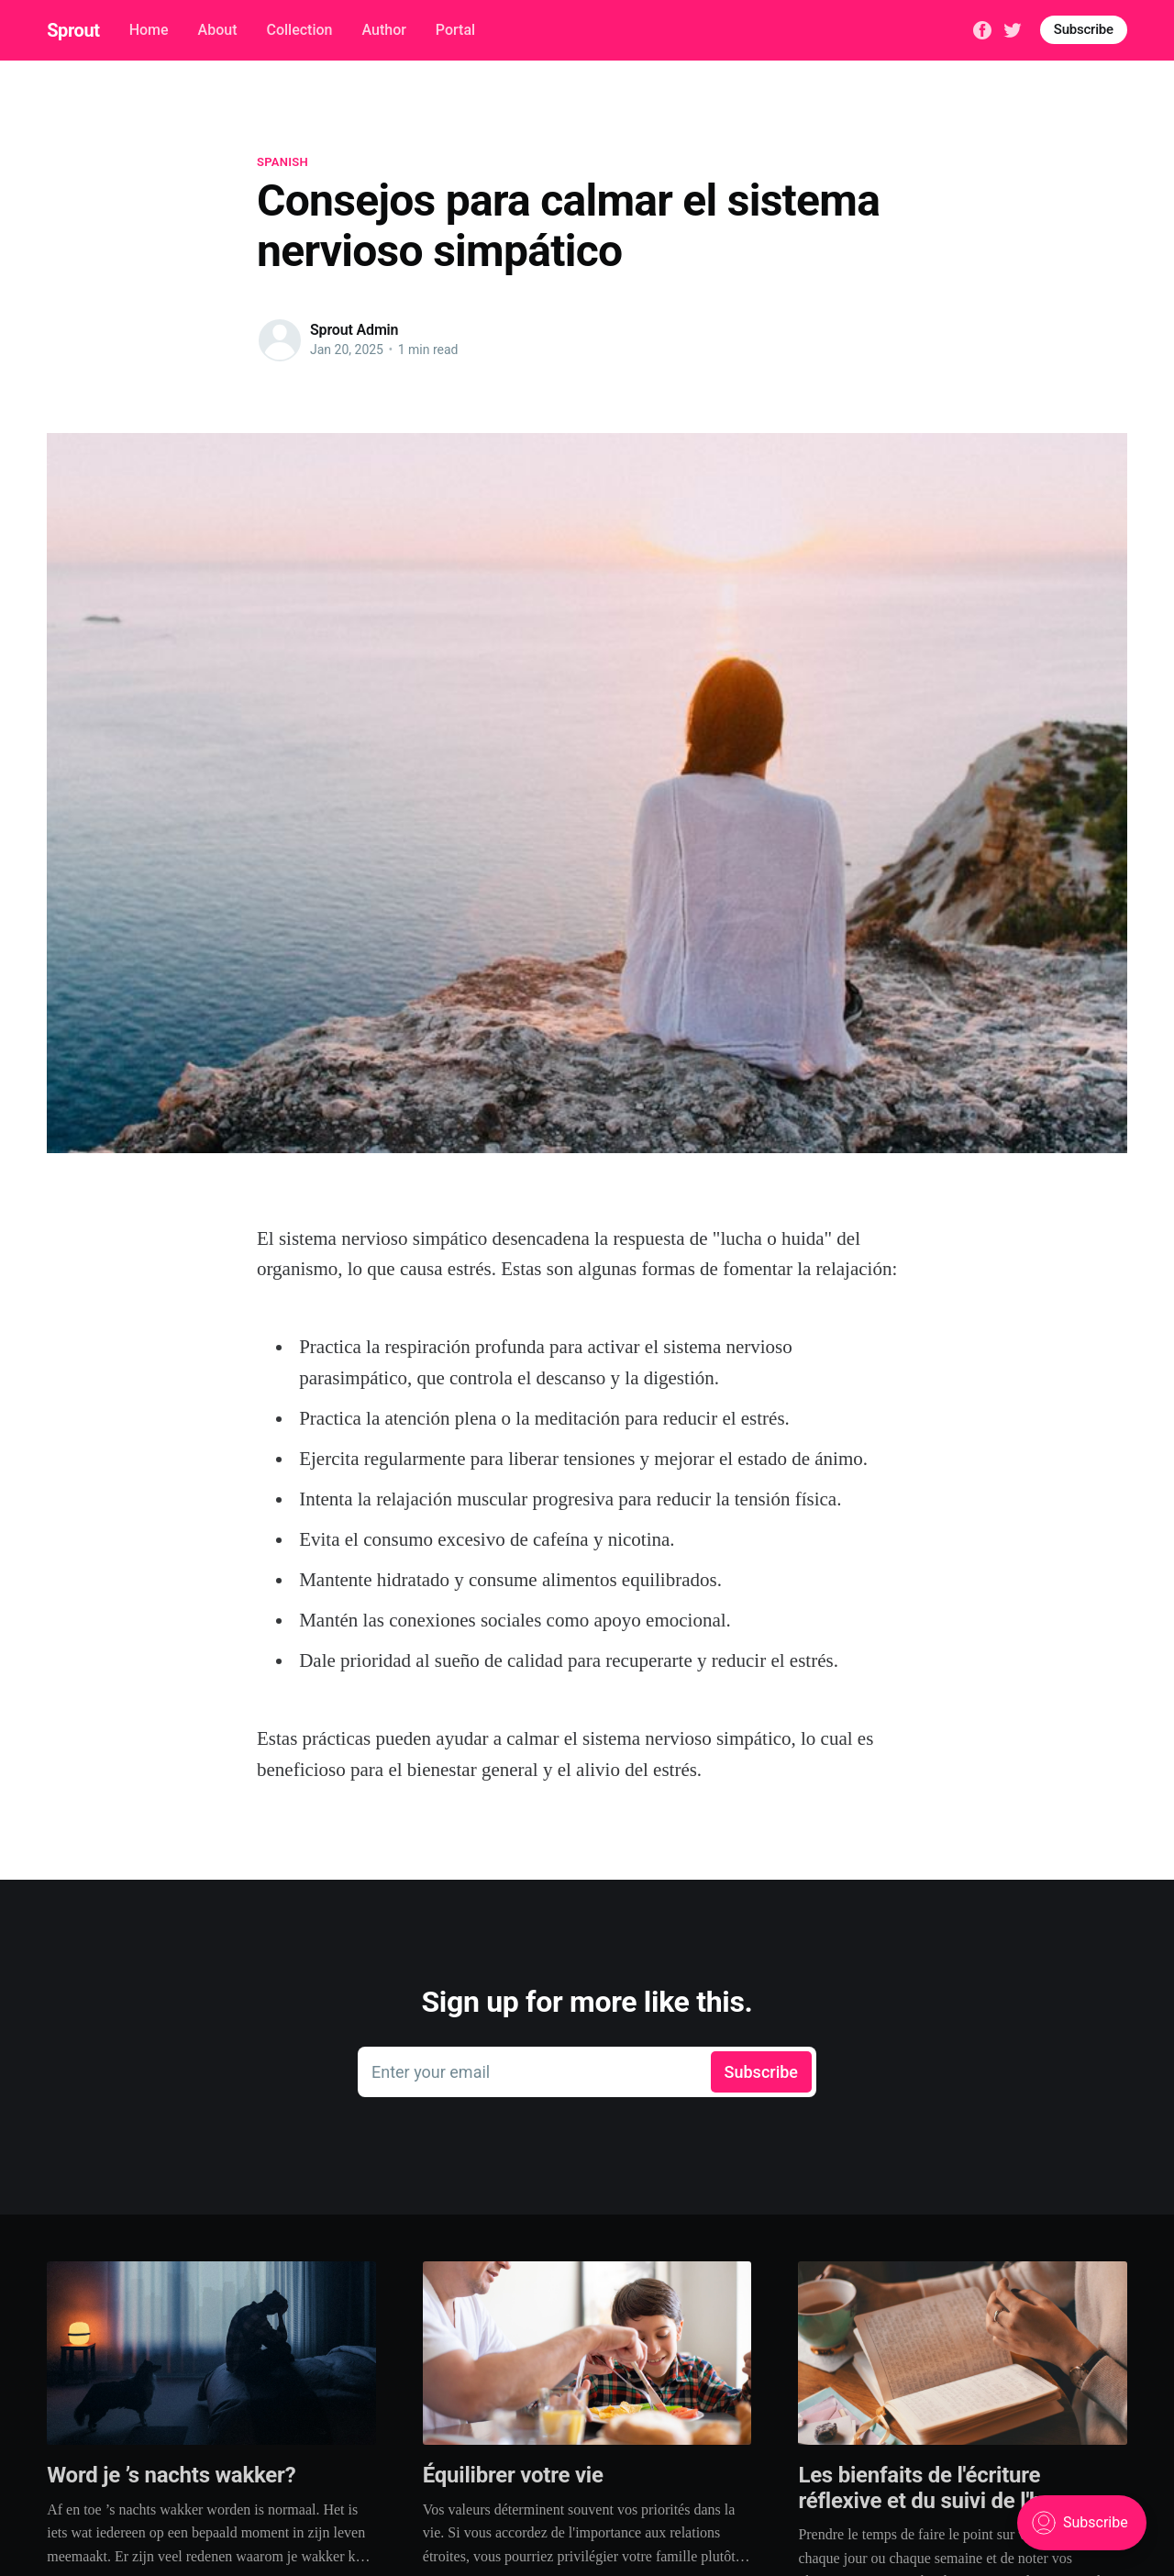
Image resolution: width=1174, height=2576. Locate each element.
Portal (455, 30)
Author (383, 30)
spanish (282, 162)
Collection (299, 30)
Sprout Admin (354, 330)
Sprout (73, 30)
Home (149, 30)
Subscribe (1083, 29)
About (218, 30)
